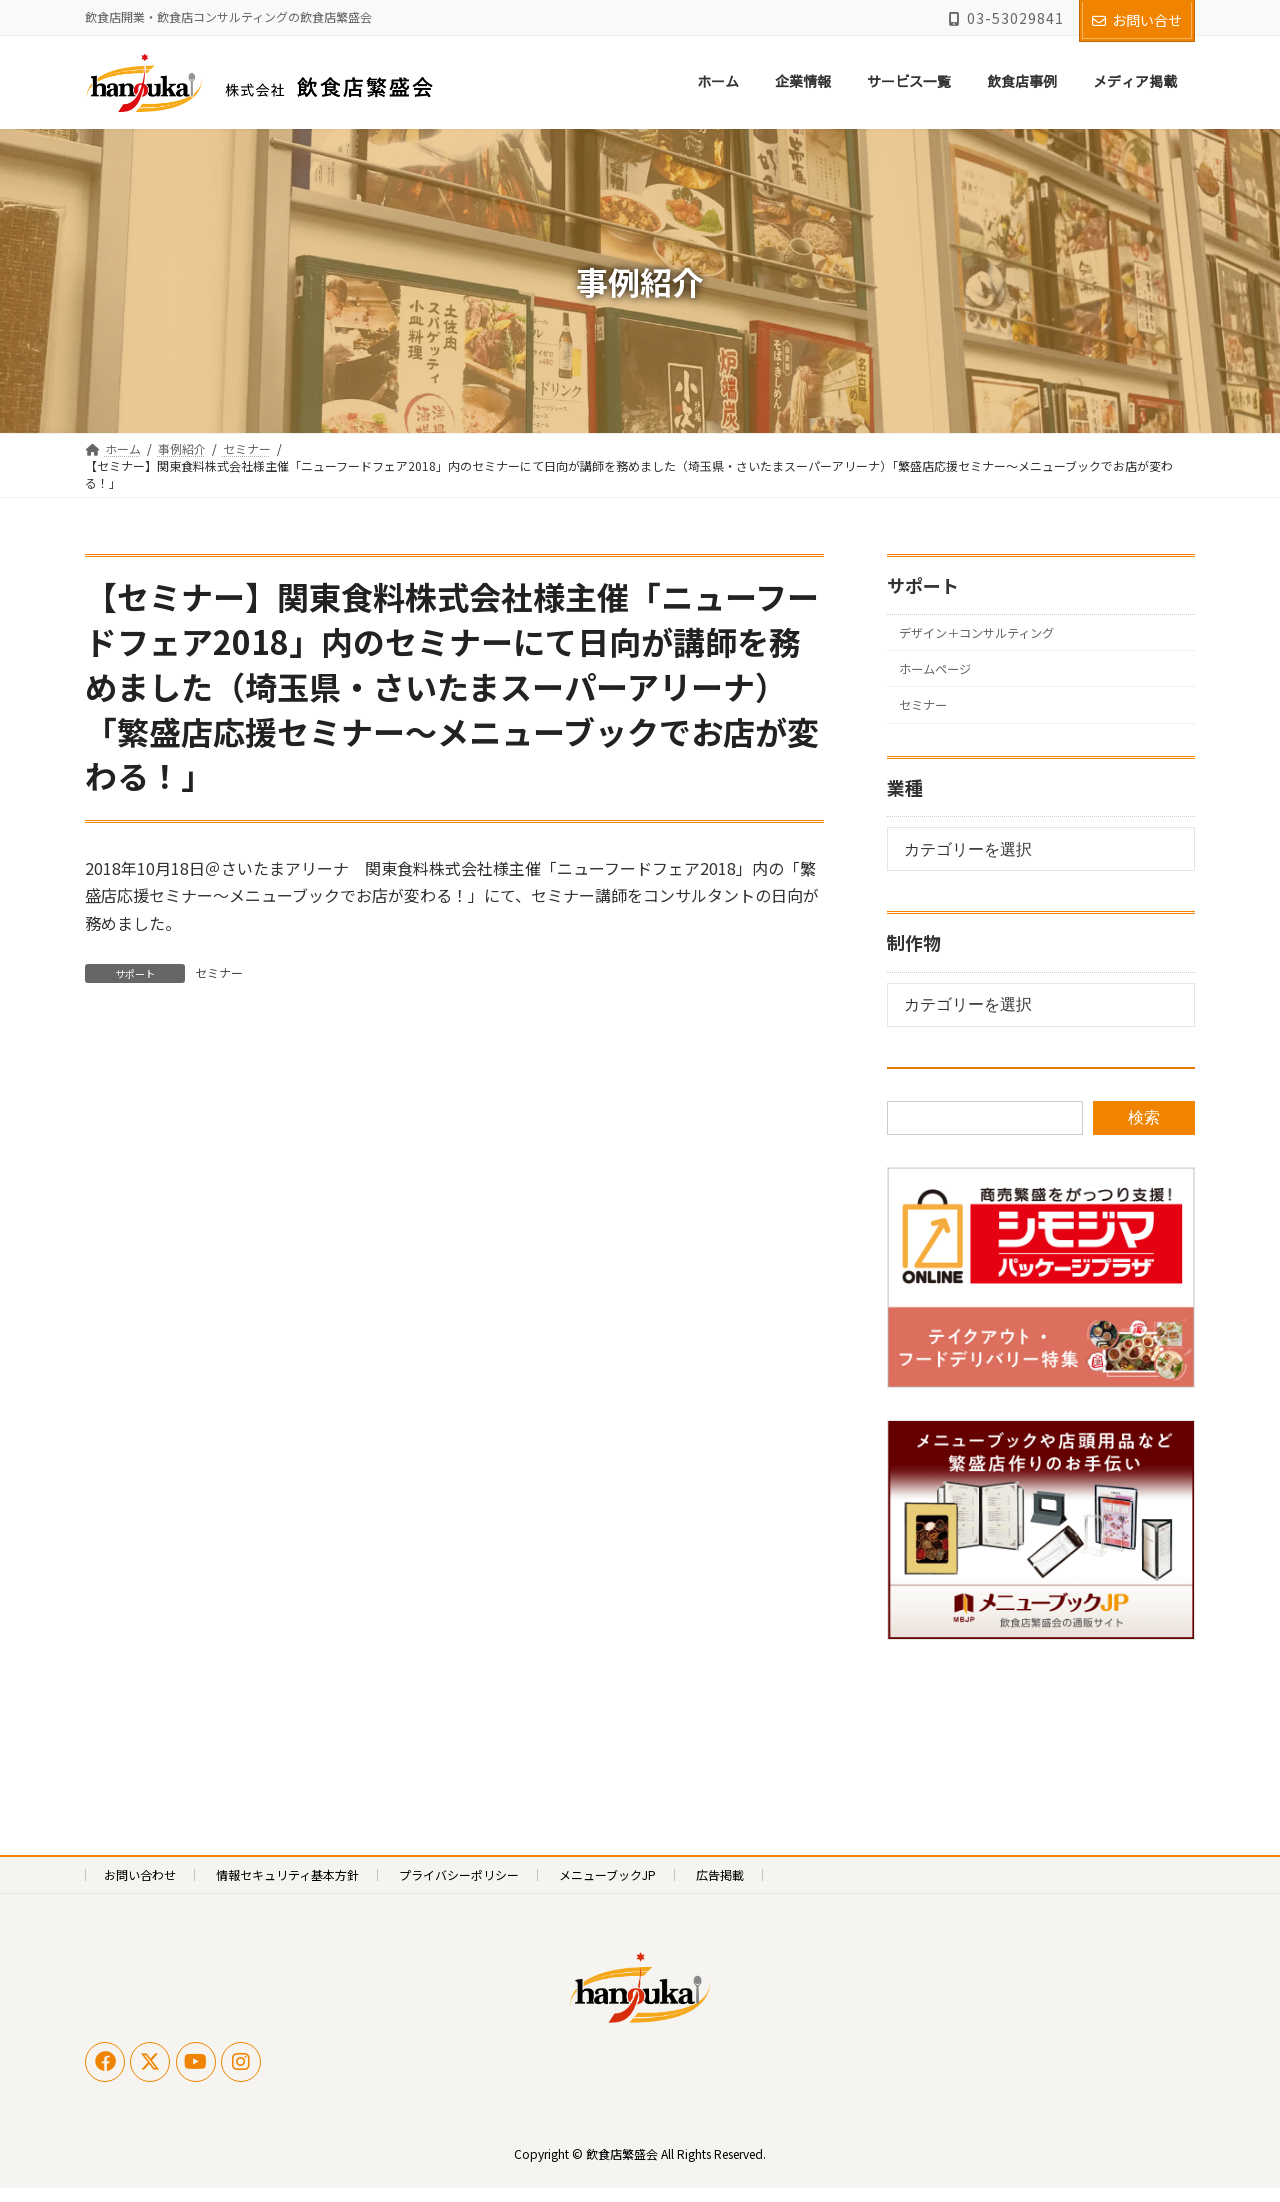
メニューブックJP (607, 1887)
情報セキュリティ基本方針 (287, 1887)
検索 (1144, 1130)
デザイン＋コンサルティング (991, 635)
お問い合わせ (140, 1887)
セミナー (219, 972)
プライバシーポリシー (459, 1887)
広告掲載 (720, 1887)
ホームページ (943, 676)
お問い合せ (1137, 20)
